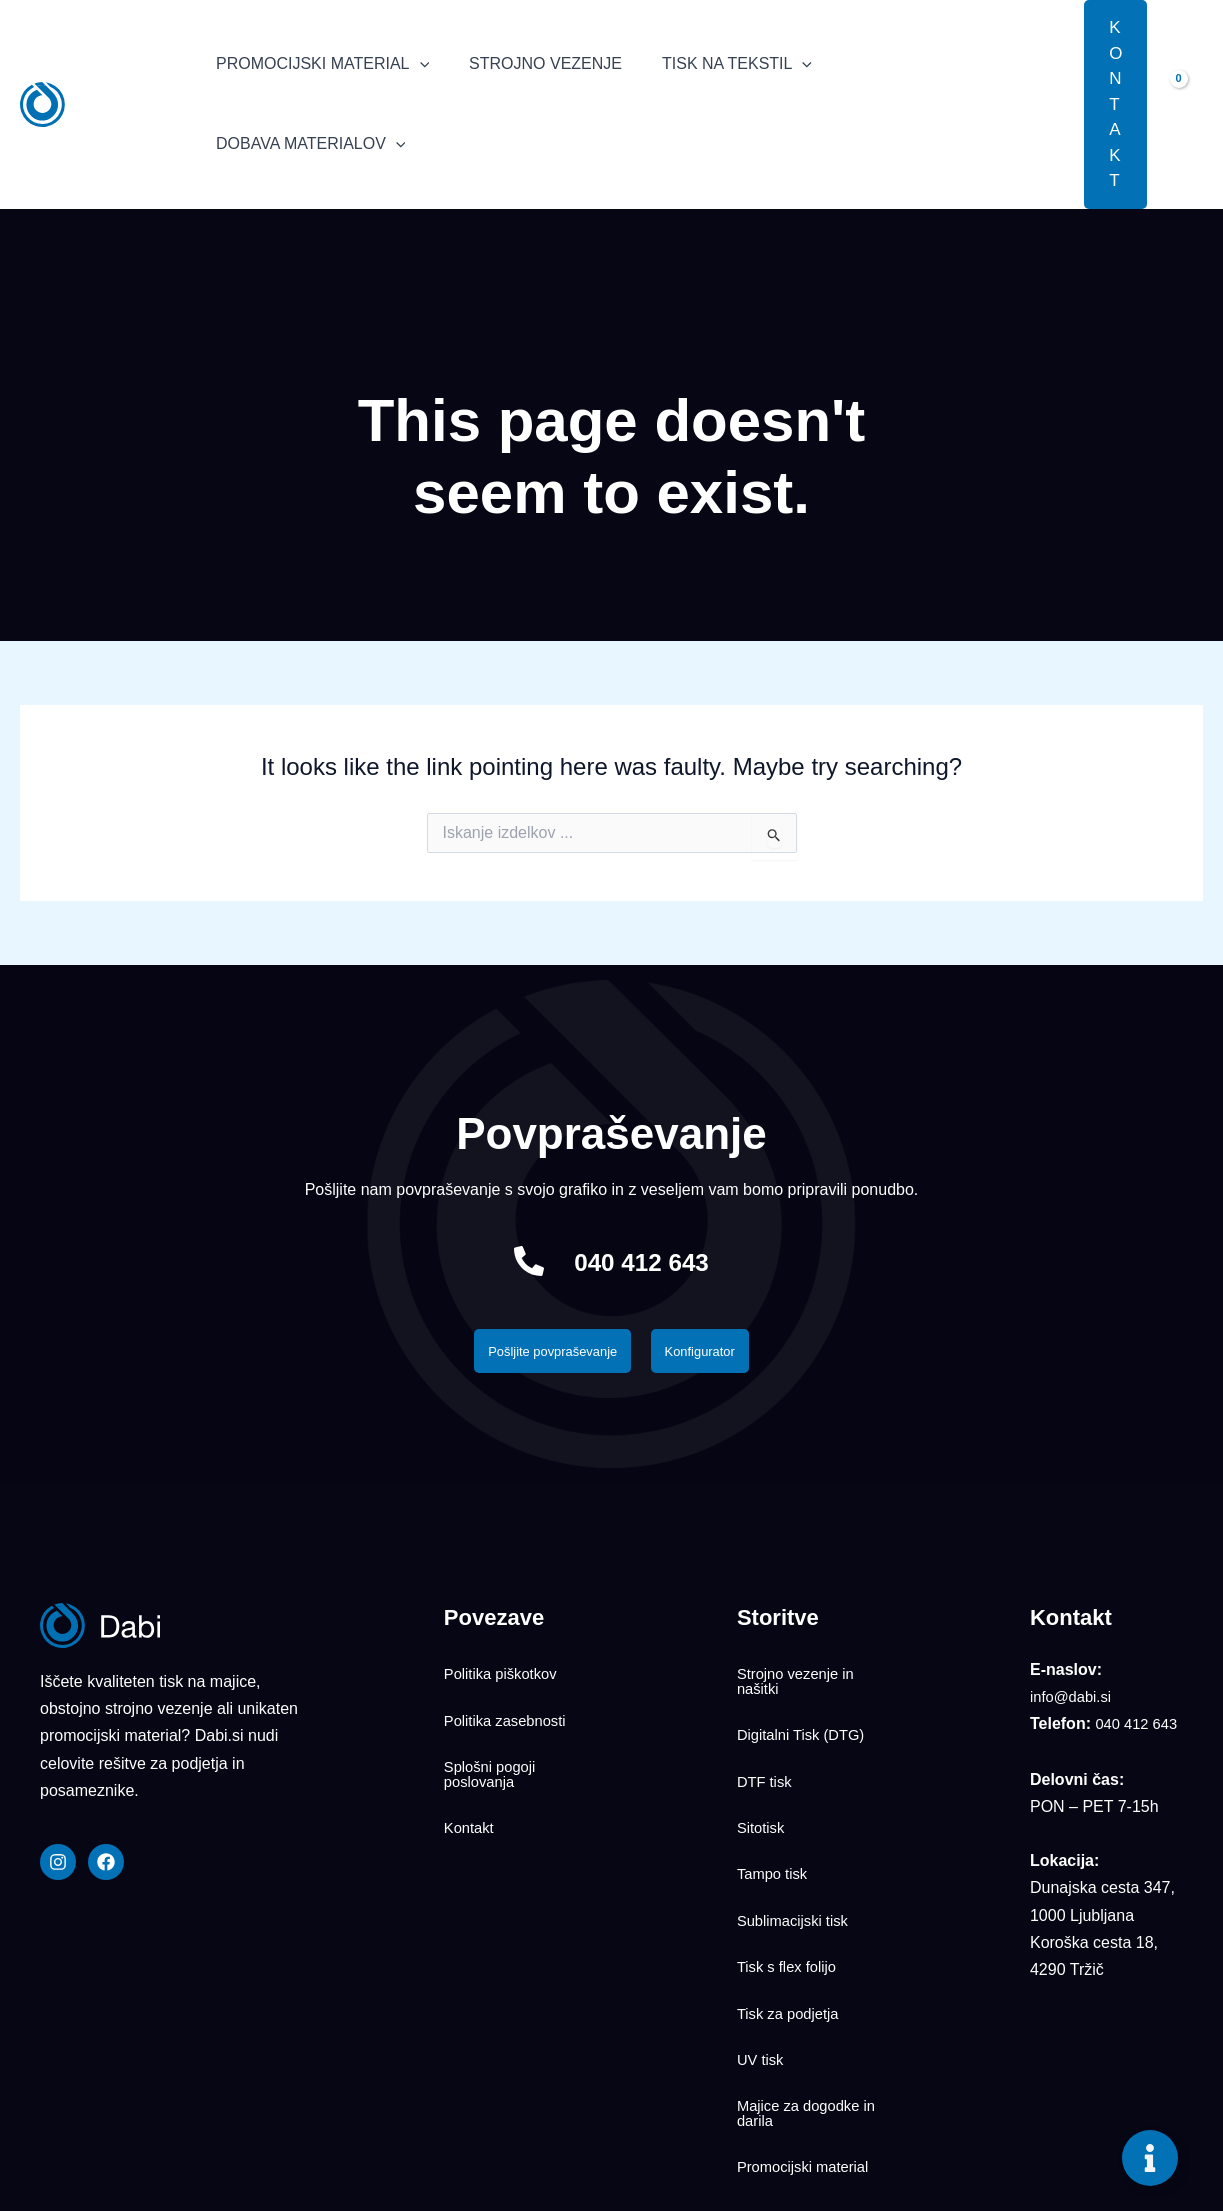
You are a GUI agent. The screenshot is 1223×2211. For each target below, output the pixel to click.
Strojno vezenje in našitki (800, 1682)
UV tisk (762, 1954)
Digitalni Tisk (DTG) (806, 1723)
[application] (416, 64)
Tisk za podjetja (792, 1921)
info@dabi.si (1074, 1702)
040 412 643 (641, 1261)
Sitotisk (763, 1789)
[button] (1054, 104)
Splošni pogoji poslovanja (494, 1748)
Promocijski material (808, 2036)
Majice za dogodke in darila (812, 1995)
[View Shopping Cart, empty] (1185, 104)
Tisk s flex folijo (791, 1888)
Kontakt (471, 1789)
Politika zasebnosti (510, 1707)
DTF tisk (767, 1756)
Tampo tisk (775, 1822)
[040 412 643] (513, 1262)
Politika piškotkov (505, 1674)
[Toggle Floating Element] (1150, 2158)
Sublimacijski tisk (797, 1855)
